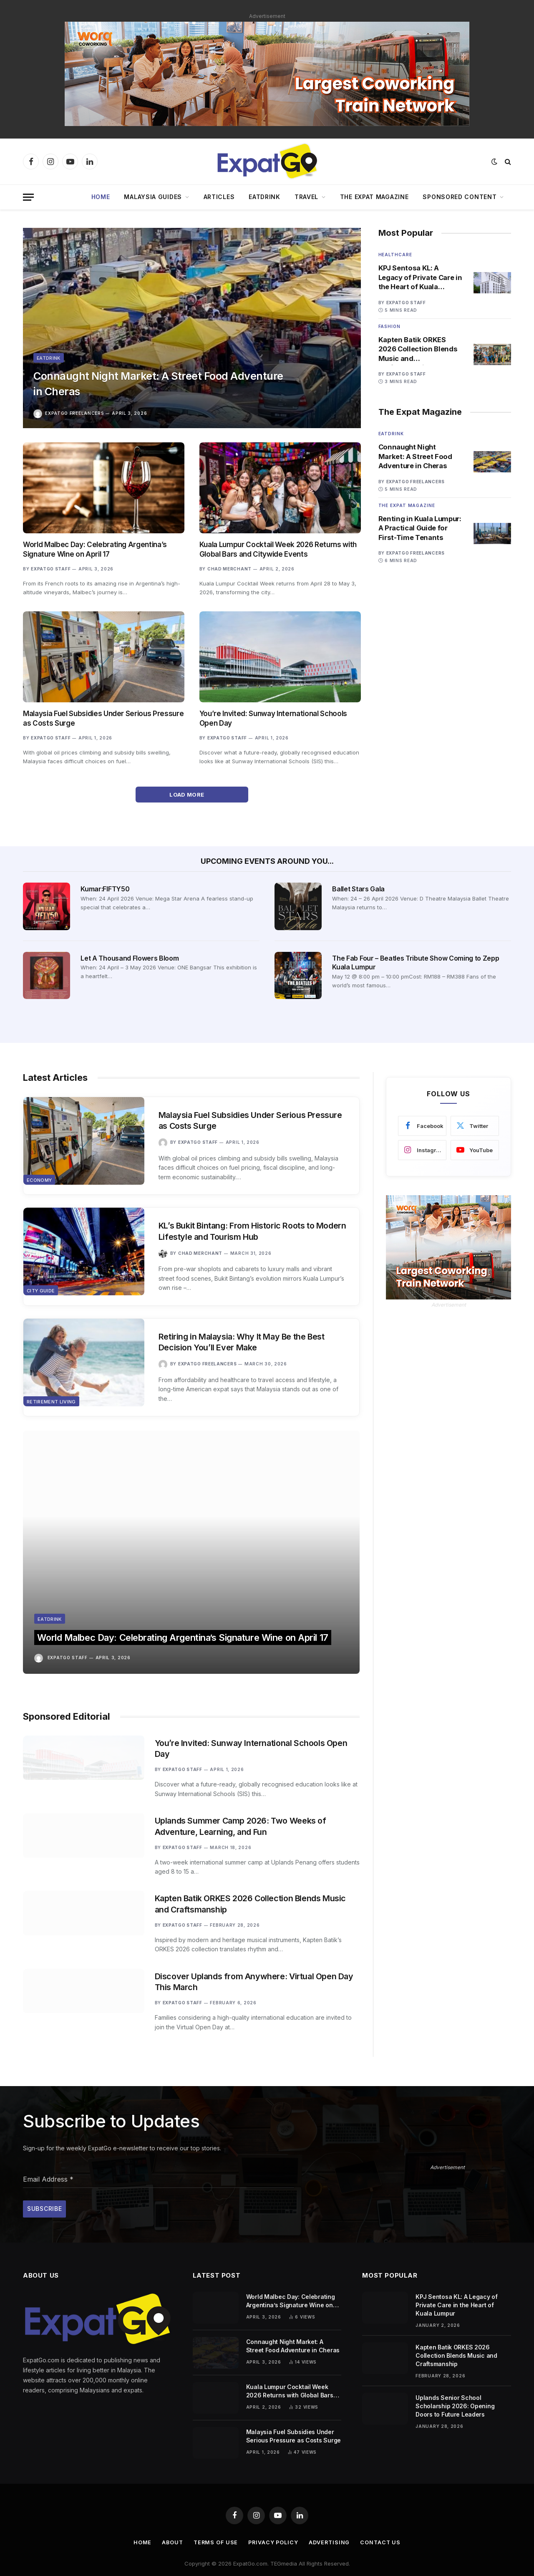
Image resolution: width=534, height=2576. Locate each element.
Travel (306, 196)
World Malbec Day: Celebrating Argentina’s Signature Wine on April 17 (95, 549)
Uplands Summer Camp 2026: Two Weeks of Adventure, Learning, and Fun (245, 1773)
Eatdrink (49, 353)
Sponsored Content (459, 196)
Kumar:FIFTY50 (105, 889)
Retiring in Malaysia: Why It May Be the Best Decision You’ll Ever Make (247, 1346)
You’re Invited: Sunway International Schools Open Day (273, 718)
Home (100, 196)
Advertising (331, 2527)
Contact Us (382, 2527)
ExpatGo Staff (51, 568)
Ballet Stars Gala (358, 889)
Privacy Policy (273, 2527)
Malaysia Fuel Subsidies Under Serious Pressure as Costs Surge (103, 718)
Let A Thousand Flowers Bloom (130, 958)
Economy (39, 1185)
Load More (191, 794)
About (171, 2527)
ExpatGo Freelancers (74, 413)
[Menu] (28, 197)
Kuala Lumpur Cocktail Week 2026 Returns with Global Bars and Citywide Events (278, 549)
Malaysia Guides (153, 196)
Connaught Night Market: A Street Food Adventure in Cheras (144, 381)
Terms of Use (215, 2527)
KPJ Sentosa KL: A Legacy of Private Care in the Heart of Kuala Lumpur (417, 278)
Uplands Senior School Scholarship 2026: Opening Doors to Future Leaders (455, 2391)
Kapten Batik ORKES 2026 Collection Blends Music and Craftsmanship (418, 350)
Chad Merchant (229, 568)
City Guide (41, 1297)
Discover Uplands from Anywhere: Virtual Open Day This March (250, 1955)
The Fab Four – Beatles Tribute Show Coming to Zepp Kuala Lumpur (415, 962)
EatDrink (264, 196)
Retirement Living (51, 1410)
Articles (219, 196)
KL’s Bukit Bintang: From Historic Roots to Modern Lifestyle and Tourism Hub (242, 1233)
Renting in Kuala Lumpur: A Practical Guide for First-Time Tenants (413, 531)
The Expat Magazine (374, 196)
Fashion (389, 326)
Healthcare (395, 254)
